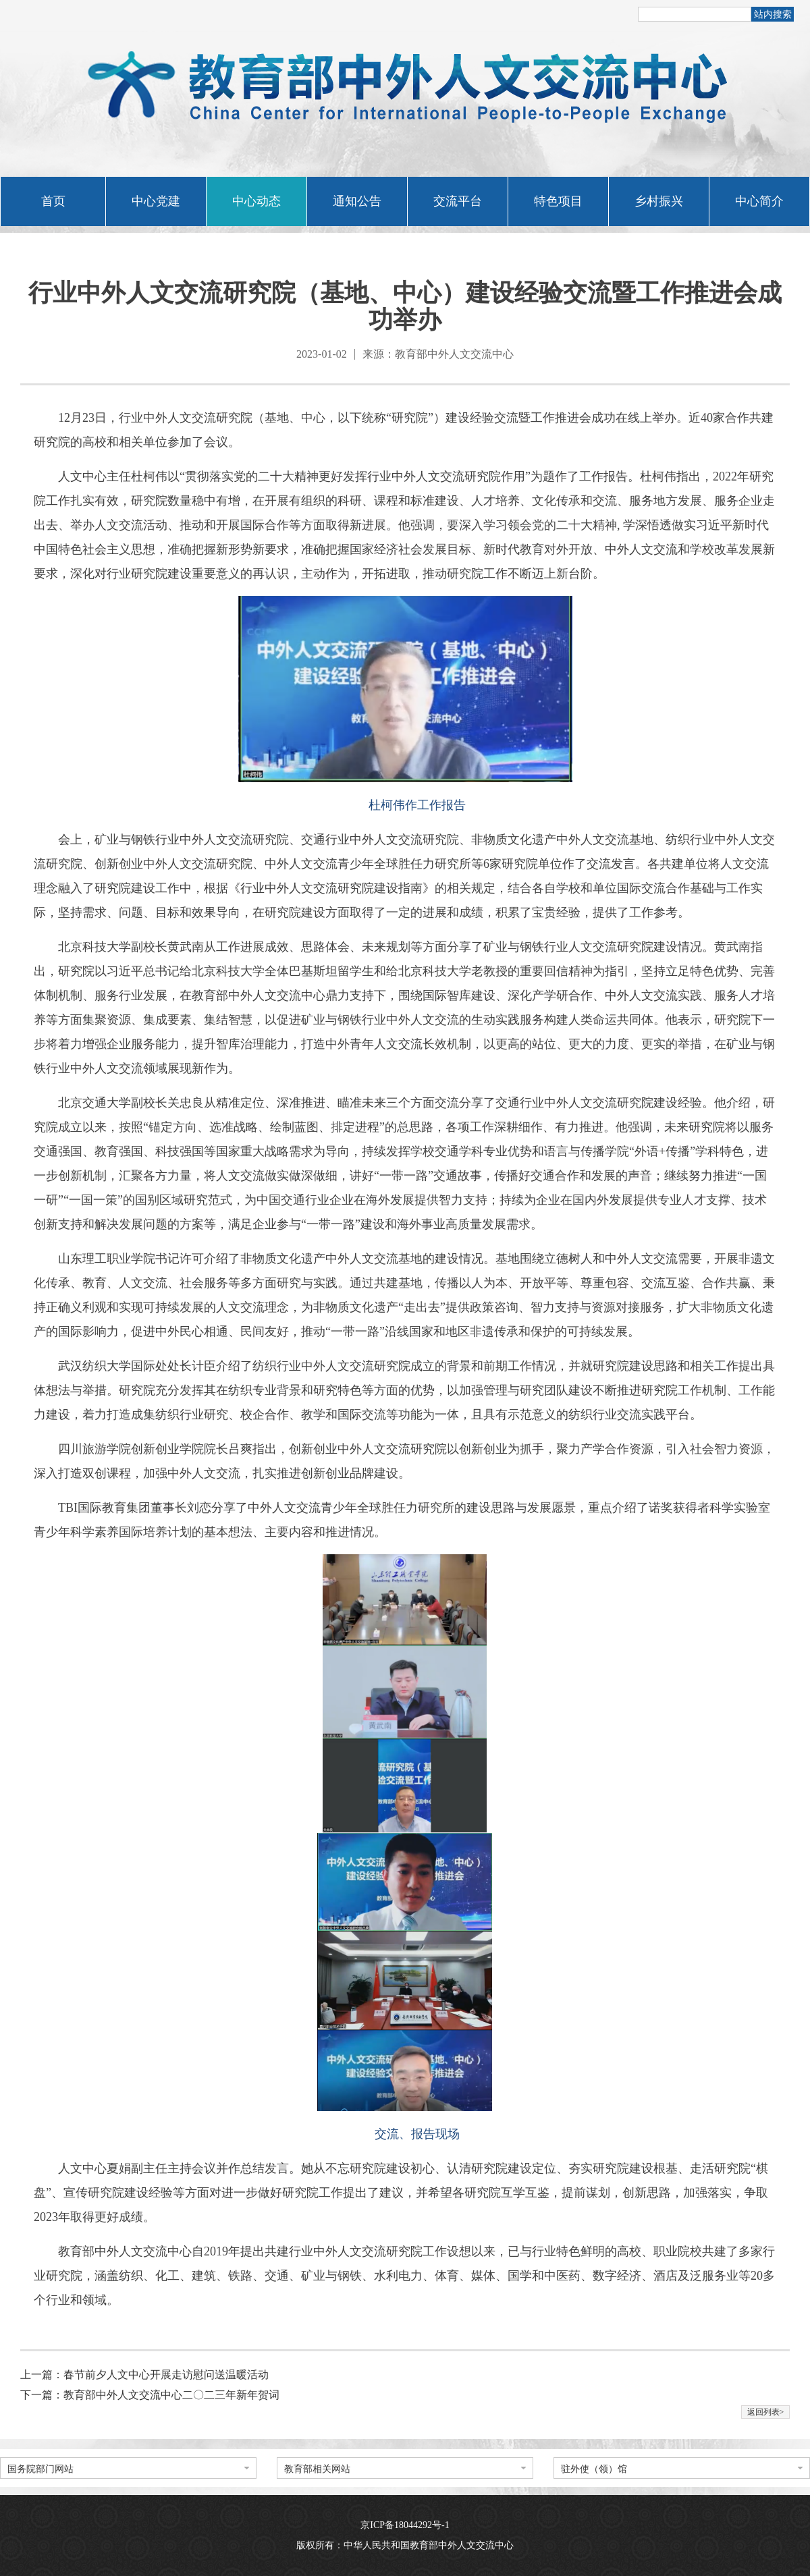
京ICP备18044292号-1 (404, 2525)
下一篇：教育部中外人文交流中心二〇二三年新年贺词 (149, 2395)
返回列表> (765, 2412)
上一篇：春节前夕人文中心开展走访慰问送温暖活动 (144, 2374)
